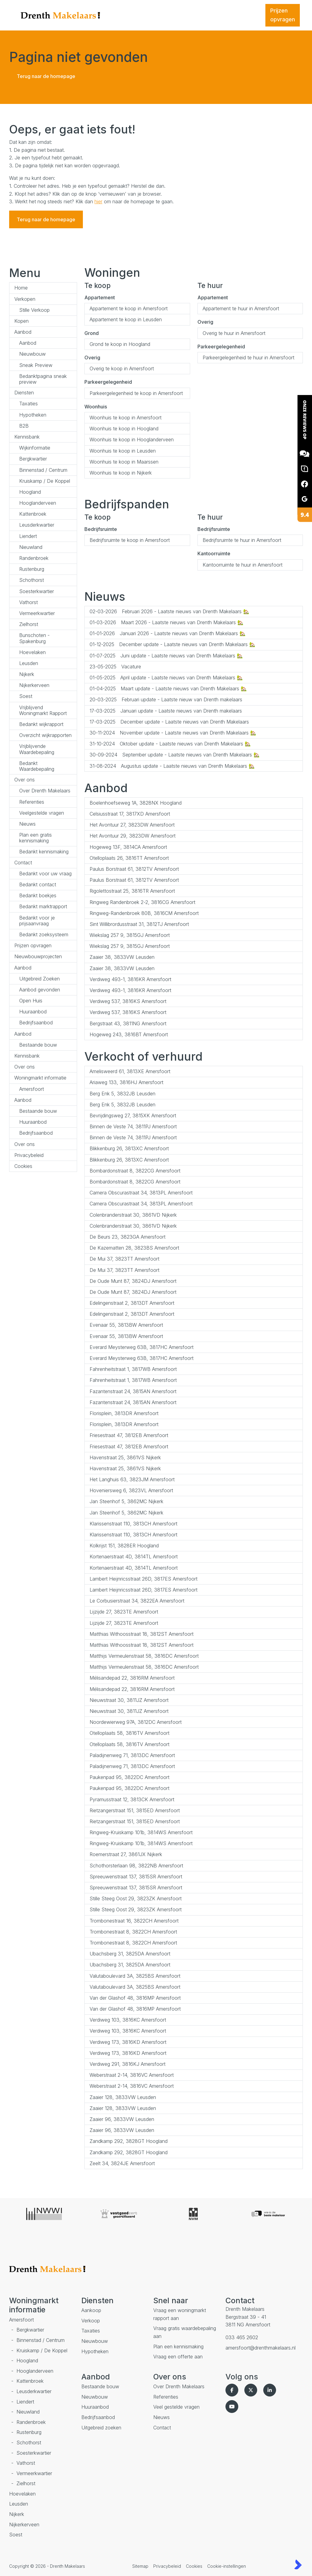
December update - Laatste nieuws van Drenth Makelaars (169, 722)
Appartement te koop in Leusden (126, 319)
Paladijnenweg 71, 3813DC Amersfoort (132, 1755)
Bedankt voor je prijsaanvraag (37, 921)
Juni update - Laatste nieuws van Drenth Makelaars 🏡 (166, 656)
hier (98, 201)
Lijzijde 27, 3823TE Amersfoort (124, 1612)
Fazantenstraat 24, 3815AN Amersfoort (133, 1391)
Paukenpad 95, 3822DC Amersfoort (129, 1777)
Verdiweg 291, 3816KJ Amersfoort (127, 2064)
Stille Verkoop (34, 310)
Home (21, 288)
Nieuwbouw (32, 354)
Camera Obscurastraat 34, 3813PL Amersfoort (141, 1193)
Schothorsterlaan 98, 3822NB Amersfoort (136, 1866)
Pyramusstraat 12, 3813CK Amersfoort (132, 1799)
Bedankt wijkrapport (41, 724)
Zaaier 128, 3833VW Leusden (123, 2097)
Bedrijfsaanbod (36, 1022)
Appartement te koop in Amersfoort (129, 308)
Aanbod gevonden (39, 990)
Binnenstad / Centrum (43, 470)
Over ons (24, 780)
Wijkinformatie (34, 448)
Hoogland (30, 492)
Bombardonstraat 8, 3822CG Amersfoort (135, 1171)
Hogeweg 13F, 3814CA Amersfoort (128, 847)
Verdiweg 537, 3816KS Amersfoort (128, 1001)
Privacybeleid (29, 1155)
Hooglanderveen (37, 503)
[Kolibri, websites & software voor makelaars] (298, 2564)
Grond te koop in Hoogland (120, 344)
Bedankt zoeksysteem (43, 934)
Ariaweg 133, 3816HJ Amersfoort (126, 1082)
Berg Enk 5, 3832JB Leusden (122, 1094)
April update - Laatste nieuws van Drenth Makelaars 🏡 (166, 677)
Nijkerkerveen (34, 685)
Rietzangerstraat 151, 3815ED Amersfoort (135, 1810)
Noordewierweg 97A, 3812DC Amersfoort (136, 1722)
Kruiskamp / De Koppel (44, 481)
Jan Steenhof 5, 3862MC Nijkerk (126, 1501)
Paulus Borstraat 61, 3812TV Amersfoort (134, 869)
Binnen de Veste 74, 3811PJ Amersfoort (133, 1126)
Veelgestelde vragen (41, 813)
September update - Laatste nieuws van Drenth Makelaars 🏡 (175, 755)
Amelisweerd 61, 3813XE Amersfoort (130, 1071)
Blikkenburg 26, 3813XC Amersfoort (129, 1148)
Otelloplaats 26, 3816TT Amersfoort (129, 858)
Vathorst (28, 602)
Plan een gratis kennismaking (35, 838)
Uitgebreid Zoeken (39, 979)
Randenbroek (33, 558)
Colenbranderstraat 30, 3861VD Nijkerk (133, 1215)
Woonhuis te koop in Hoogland (124, 428)
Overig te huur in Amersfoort (234, 333)
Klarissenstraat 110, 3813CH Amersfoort (133, 1524)
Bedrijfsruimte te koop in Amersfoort (130, 540)
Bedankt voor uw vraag (45, 873)
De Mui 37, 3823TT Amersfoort (124, 1259)
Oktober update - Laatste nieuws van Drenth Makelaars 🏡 (170, 744)
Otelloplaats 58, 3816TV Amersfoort (129, 1733)
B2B (24, 426)
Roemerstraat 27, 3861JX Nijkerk (126, 1854)
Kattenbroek (32, 514)
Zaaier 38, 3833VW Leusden (122, 957)
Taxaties (28, 403)
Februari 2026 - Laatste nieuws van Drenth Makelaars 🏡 (169, 611)
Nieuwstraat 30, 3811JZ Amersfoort (129, 1700)
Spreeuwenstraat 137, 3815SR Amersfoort (136, 1876)
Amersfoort (31, 1089)
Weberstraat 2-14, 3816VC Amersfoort (132, 2075)
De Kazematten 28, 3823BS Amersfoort (134, 1248)
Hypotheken (32, 415)
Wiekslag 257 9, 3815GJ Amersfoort (130, 935)
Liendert (28, 536)
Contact (23, 862)
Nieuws (27, 824)
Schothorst (31, 580)
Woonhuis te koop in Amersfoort (125, 418)
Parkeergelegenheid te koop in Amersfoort (136, 393)
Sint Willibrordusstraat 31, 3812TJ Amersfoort (139, 924)
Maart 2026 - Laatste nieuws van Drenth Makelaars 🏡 (166, 622)
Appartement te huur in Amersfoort (241, 308)
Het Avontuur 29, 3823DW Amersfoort (133, 836)
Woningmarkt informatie (40, 1078)
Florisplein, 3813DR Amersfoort (124, 1413)
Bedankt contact (37, 884)
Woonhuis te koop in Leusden (123, 451)
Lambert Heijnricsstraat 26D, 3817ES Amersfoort (143, 1579)
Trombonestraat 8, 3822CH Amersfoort (133, 1932)
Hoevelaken (32, 652)
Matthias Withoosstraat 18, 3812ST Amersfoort (141, 1634)
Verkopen (24, 299)
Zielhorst (28, 624)
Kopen (21, 321)
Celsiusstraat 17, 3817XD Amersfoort (130, 814)
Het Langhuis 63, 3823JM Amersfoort (132, 1479)
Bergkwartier (33, 459)
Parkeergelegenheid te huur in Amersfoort (248, 357)
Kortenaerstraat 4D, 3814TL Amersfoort (134, 1556)
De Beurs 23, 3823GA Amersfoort (127, 1237)
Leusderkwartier (36, 525)
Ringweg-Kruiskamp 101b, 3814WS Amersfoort (141, 1832)
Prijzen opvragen (32, 945)
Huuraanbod (33, 1012)
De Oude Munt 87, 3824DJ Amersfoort (133, 1281)
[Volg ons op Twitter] (252, 2390)
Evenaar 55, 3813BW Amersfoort (126, 1325)
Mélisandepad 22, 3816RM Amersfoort (132, 1678)
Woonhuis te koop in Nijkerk (121, 473)
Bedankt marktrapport (43, 906)
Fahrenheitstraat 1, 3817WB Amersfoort (133, 1369)
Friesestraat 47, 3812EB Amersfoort (129, 1435)
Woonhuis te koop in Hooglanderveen (132, 439)
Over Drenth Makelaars (44, 791)
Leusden (28, 663)
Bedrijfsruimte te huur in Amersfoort (242, 540)
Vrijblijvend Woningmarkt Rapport (43, 710)
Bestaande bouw (38, 1045)
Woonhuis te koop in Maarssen (124, 462)
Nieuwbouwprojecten (38, 956)
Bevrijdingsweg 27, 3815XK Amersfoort (133, 1115)
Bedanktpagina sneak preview (43, 379)
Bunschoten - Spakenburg (34, 638)
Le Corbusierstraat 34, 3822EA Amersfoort (137, 1601)
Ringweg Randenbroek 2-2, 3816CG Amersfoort (142, 902)
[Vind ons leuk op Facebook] (233, 2390)
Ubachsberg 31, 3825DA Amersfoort (130, 1954)
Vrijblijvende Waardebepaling (36, 749)
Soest (25, 696)
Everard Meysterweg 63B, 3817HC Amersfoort (141, 1347)
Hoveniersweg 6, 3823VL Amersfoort (131, 1490)
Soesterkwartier (36, 591)
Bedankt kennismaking (44, 852)
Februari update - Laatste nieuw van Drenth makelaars (166, 699)
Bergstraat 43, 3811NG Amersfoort (128, 1023)
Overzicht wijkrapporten (45, 735)
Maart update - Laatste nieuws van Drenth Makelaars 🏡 (168, 688)
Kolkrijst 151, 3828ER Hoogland (124, 1545)
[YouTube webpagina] (233, 2406)
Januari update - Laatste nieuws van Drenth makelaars (166, 711)
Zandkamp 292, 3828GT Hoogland (129, 2141)
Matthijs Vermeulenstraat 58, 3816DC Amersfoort (144, 1656)
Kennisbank (27, 437)
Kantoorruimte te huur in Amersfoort (242, 565)
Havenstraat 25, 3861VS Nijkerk (125, 1457)
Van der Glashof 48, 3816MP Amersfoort (135, 1998)
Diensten (24, 393)
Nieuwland (30, 547)
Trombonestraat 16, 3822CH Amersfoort (134, 1921)
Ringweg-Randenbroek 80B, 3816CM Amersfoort (144, 913)
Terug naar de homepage (46, 76)
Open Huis (30, 1001)
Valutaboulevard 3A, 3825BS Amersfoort (135, 1976)
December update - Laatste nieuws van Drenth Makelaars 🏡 (172, 644)
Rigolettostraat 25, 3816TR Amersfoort (132, 891)
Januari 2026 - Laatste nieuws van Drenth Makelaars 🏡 (168, 633)
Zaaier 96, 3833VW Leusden (122, 2119)
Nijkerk (26, 674)
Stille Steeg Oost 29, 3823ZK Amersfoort (136, 1898)
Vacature (115, 667)
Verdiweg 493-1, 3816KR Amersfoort (130, 979)
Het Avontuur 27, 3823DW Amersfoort (132, 825)
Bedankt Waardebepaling (36, 766)
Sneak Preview (35, 365)
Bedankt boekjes (37, 895)
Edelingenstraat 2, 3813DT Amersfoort (132, 1303)
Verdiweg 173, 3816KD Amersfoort (128, 2042)
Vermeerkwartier (37, 613)
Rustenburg (31, 569)
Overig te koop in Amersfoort (122, 368)
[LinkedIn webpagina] (270, 2390)
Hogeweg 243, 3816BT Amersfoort (129, 1034)
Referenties (31, 802)
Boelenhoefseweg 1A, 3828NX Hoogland (136, 803)
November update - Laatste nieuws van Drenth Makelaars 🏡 (173, 733)
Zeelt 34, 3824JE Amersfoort (122, 2163)
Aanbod (22, 332)
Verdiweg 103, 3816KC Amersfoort (128, 2020)
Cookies (23, 1166)
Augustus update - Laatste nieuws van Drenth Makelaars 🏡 (172, 766)
